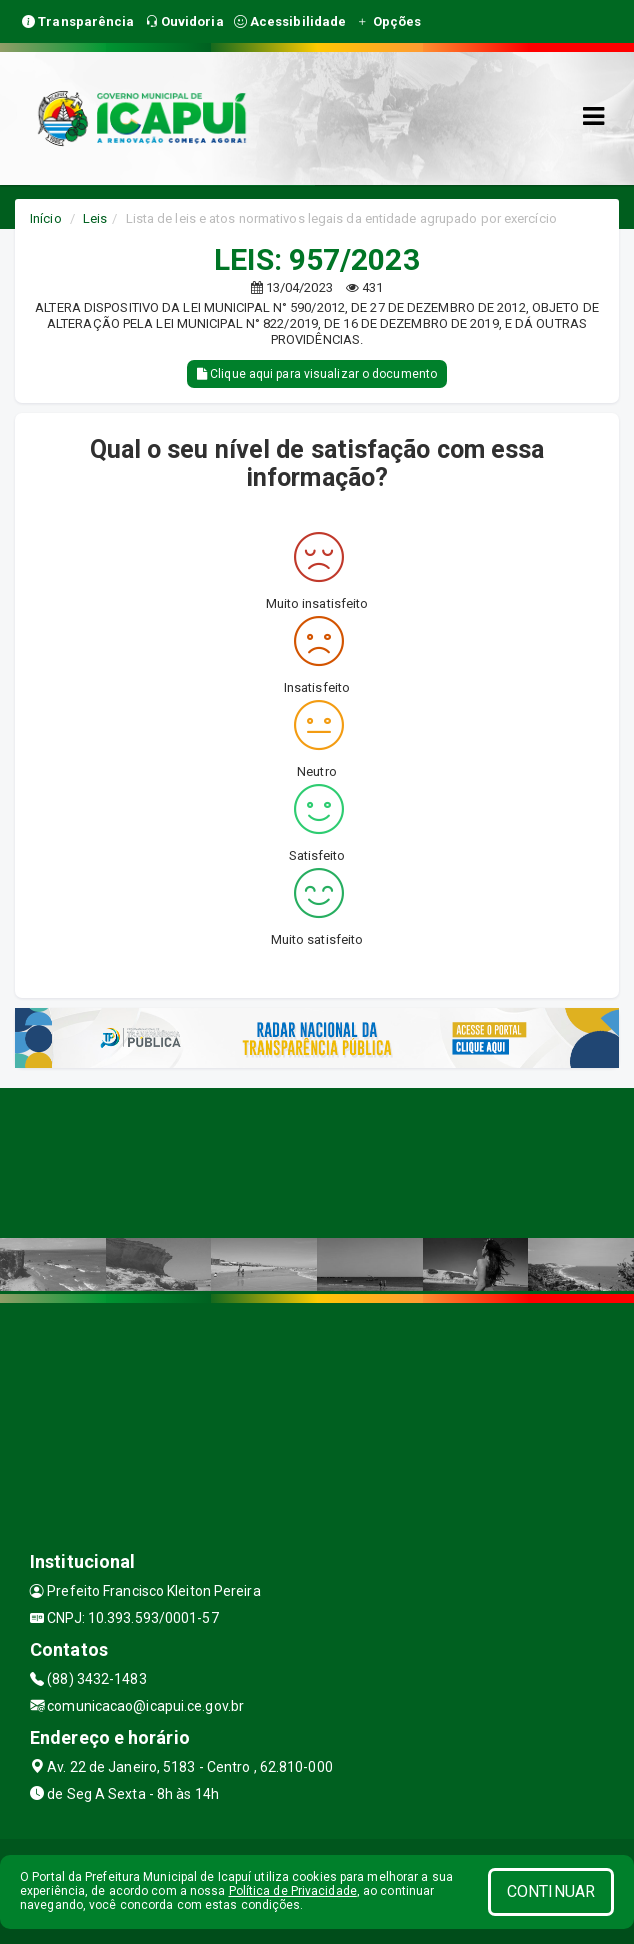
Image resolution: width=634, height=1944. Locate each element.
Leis (95, 218)
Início (46, 218)
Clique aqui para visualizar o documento (317, 374)
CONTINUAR (551, 1891)
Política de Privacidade (293, 1891)
